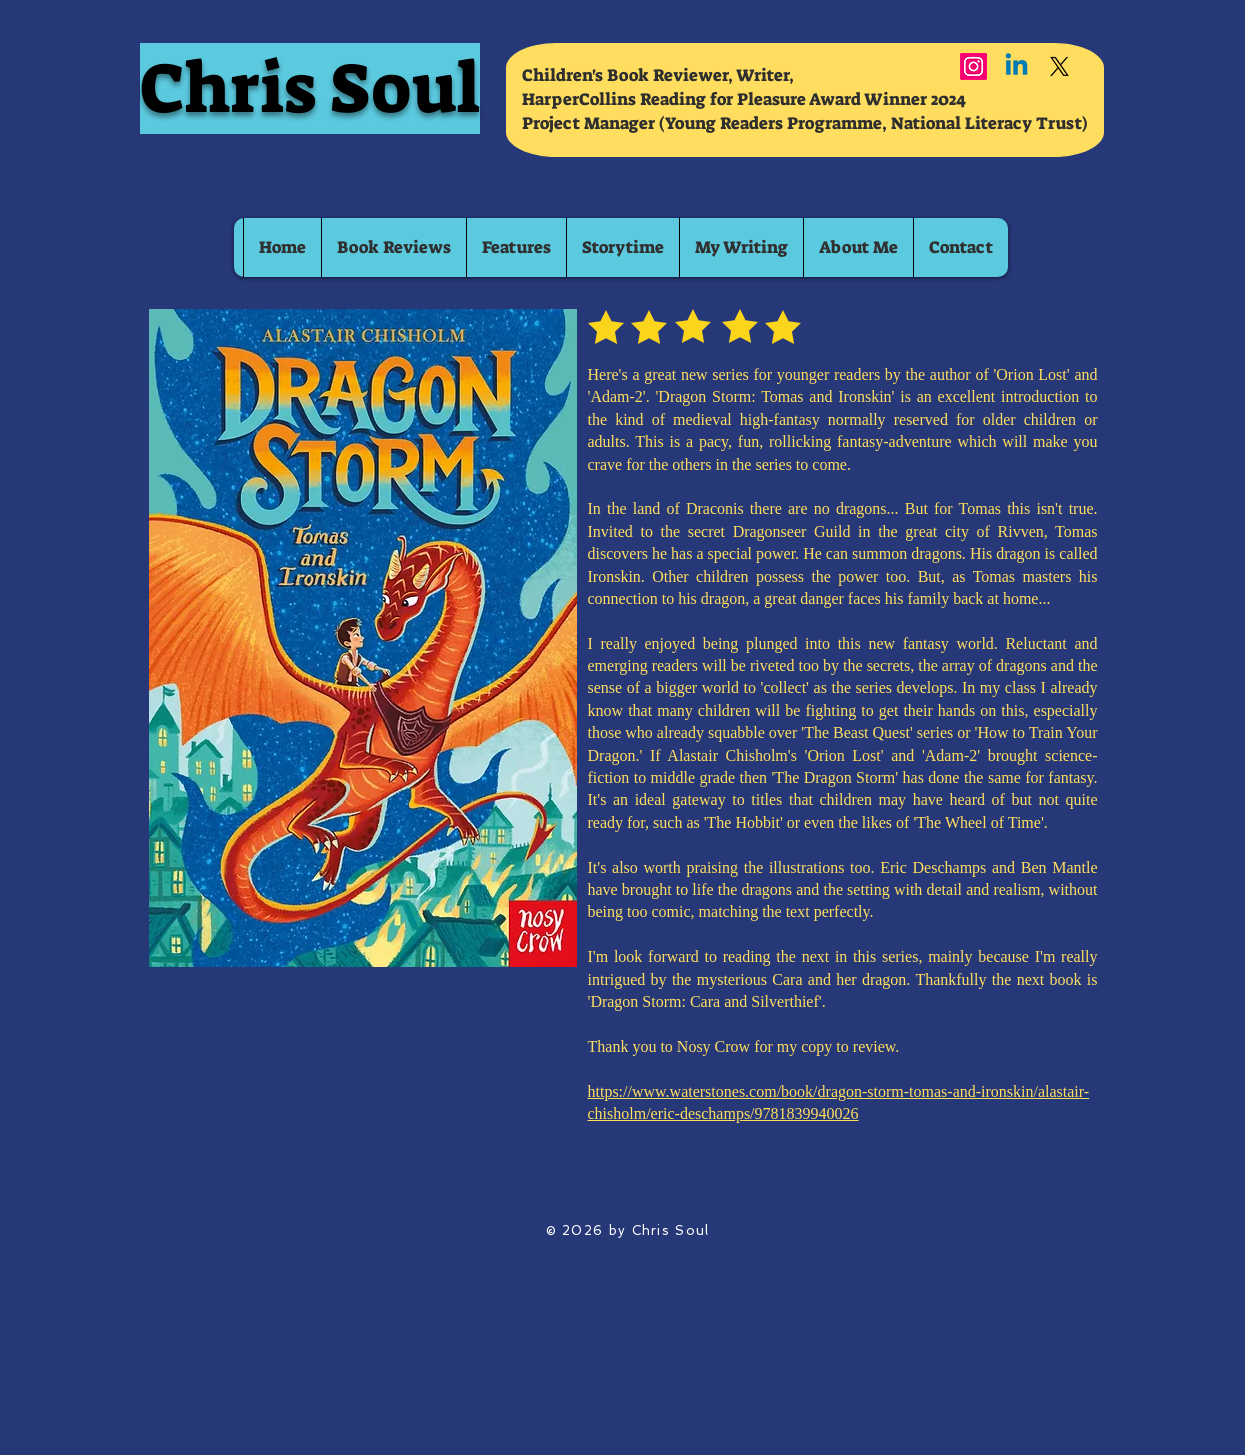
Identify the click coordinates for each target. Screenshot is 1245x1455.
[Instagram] (973, 66)
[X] (1059, 66)
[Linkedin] (1016, 66)
